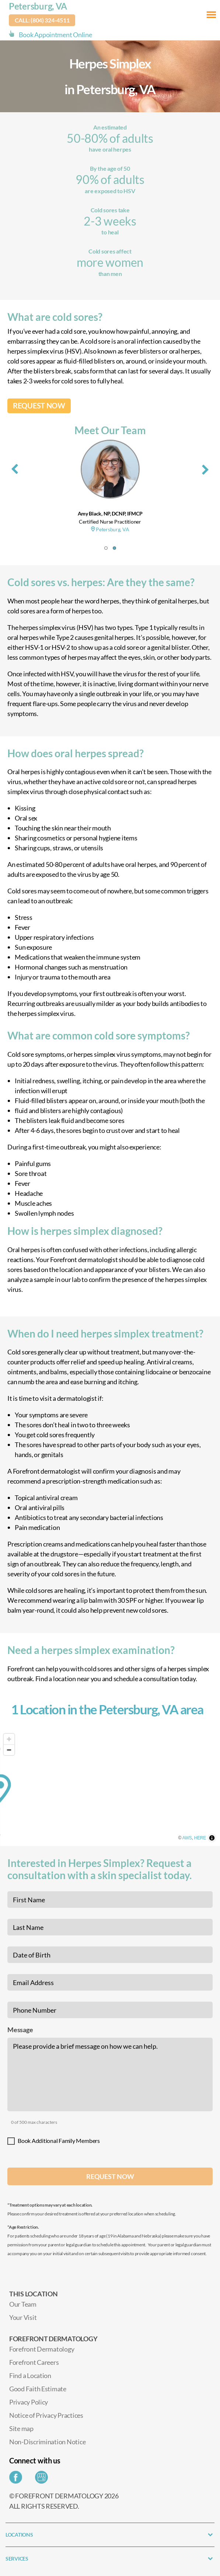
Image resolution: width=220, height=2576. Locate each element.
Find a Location (30, 2375)
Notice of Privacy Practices (46, 2415)
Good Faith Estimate (37, 2389)
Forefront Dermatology (41, 2349)
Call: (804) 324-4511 (42, 20)
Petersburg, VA (38, 6)
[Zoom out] (9, 1749)
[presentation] (14, 467)
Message (20, 2030)
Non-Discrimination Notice (47, 2442)
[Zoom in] (9, 1739)
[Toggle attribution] (211, 1837)
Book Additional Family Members (59, 2140)
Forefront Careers (34, 2362)
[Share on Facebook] (17, 2479)
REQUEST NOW (39, 405)
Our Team (22, 2304)
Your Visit (22, 2317)
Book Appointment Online (55, 35)
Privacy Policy (28, 2402)
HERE (200, 1837)
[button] (106, 548)
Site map (21, 2428)
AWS (187, 1837)
